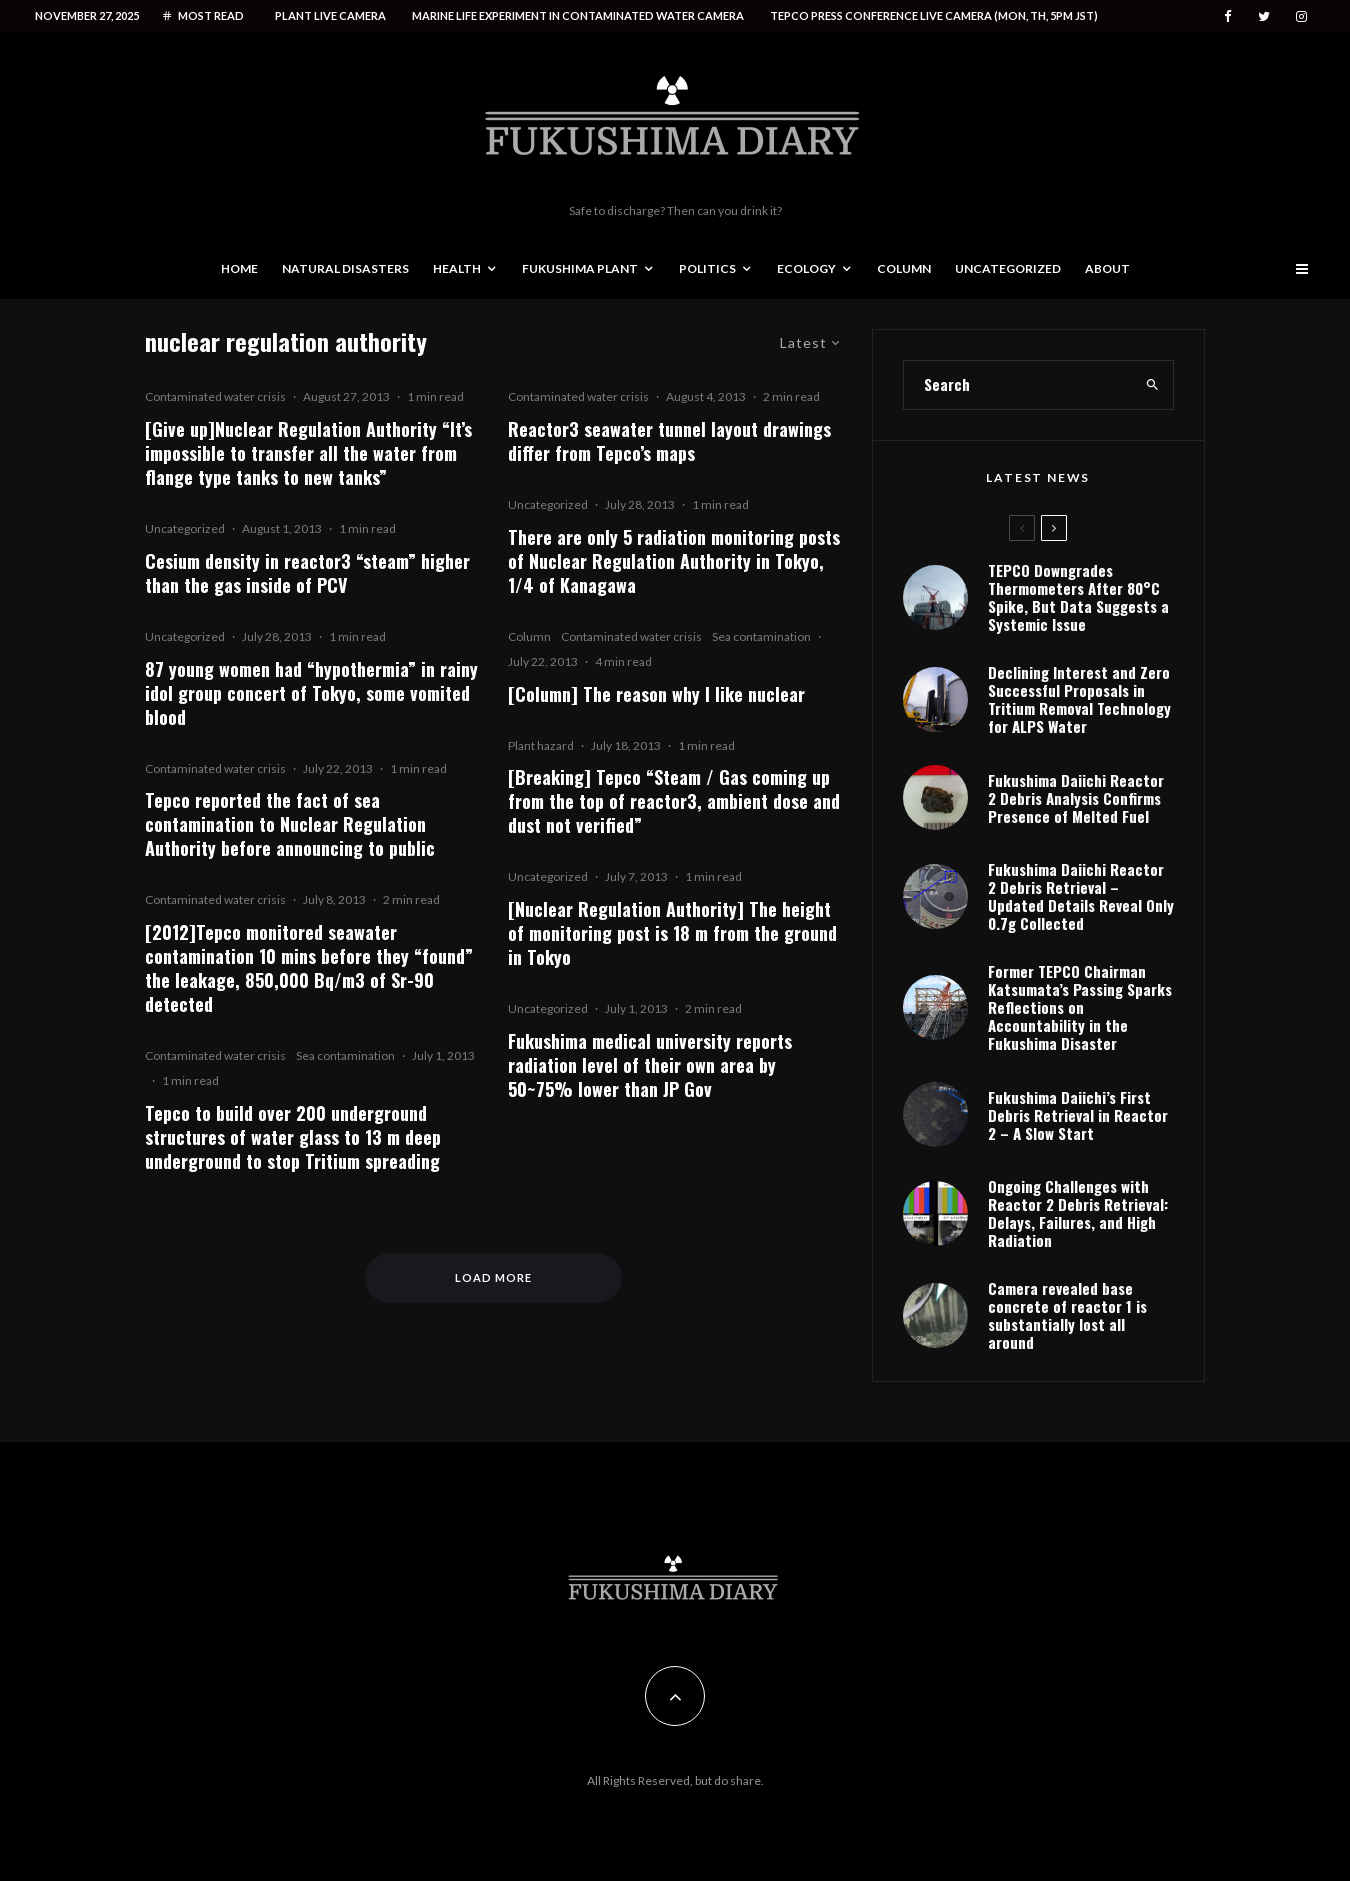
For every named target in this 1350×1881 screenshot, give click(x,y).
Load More (493, 1277)
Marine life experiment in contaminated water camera (578, 15)
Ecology (806, 268)
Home (239, 268)
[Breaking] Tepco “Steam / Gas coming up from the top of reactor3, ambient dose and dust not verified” (674, 801)
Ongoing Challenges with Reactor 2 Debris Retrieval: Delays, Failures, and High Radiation (1078, 1213)
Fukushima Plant (580, 268)
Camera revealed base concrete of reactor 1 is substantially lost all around (1067, 1315)
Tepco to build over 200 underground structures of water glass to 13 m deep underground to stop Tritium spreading (293, 1137)
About (1107, 268)
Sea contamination (345, 1055)
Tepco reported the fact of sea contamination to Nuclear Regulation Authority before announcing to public (290, 824)
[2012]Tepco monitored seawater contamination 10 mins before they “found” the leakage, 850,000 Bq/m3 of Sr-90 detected (309, 968)
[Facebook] (1228, 16)
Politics (707, 268)
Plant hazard (541, 745)
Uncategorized (1008, 268)
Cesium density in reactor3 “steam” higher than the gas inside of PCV (307, 573)
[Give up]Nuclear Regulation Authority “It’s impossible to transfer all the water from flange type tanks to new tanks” (308, 453)
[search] (1152, 385)
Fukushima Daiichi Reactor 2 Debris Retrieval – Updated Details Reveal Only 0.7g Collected (1081, 896)
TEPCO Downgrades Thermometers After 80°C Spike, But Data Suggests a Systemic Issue (1078, 597)
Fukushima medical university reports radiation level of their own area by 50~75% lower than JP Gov (650, 1065)
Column (904, 268)
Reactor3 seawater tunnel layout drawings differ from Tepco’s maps (669, 441)
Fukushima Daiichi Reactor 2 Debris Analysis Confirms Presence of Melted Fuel (1076, 798)
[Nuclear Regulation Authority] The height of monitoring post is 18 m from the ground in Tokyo (672, 933)
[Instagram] (1301, 16)
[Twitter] (1264, 16)
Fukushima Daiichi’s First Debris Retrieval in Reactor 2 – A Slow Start (1078, 1115)
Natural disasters (345, 268)
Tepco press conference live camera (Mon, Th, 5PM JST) (934, 15)
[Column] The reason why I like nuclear (656, 694)
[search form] (1018, 385)
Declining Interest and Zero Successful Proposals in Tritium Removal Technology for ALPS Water (1079, 699)
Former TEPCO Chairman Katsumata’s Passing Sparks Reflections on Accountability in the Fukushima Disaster (1080, 1007)
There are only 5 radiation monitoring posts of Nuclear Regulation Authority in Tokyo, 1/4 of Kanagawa (674, 561)
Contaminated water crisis (215, 396)
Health (457, 268)
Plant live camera (330, 15)
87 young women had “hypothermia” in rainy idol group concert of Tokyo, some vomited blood (311, 693)
